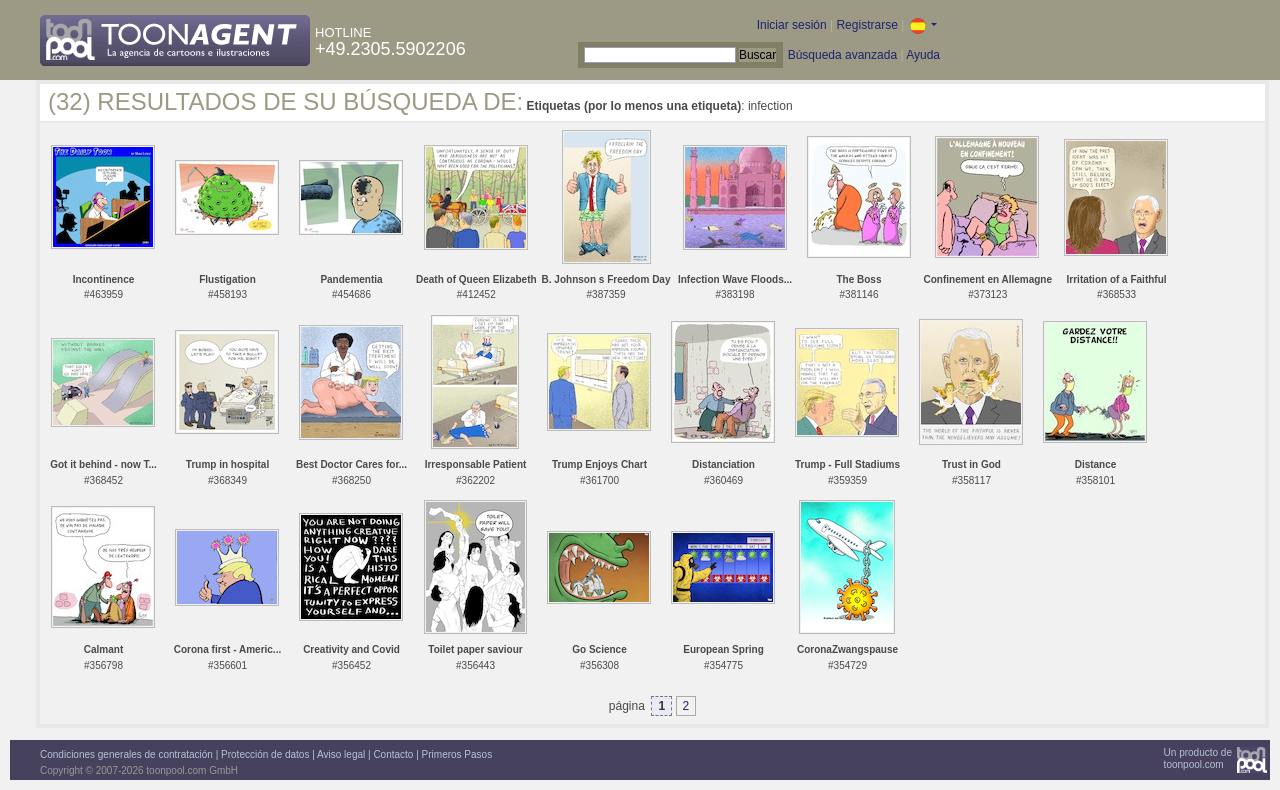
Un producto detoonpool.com (1198, 758)
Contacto (393, 754)
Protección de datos (265, 754)
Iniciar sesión (792, 25)
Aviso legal (341, 754)
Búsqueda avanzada (842, 55)
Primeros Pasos (457, 754)
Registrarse (866, 25)
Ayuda (923, 55)
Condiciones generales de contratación (126, 754)
